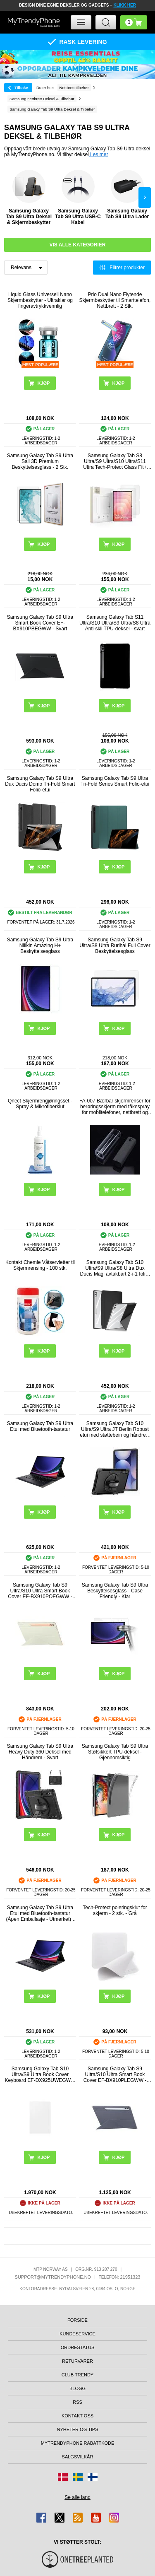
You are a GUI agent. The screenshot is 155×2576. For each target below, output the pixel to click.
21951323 (130, 2277)
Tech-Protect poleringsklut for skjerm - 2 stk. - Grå (115, 1910)
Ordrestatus (78, 2347)
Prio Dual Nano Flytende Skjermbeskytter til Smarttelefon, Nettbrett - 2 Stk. (115, 300)
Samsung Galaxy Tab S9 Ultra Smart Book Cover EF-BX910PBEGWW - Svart (40, 623)
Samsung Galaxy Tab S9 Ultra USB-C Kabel (77, 197)
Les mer (98, 154)
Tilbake (21, 87)
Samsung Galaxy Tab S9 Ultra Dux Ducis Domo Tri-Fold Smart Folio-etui (40, 784)
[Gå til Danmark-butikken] (63, 2477)
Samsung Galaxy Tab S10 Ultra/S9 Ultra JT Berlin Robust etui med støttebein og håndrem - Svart (115, 1429)
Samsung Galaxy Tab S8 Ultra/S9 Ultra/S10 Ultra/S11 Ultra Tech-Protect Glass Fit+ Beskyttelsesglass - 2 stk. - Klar (115, 461)
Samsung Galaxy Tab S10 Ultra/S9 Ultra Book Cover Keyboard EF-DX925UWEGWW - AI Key (40, 2074)
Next (144, 197)
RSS (77, 2402)
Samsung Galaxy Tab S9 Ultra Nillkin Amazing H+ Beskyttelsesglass (40, 945)
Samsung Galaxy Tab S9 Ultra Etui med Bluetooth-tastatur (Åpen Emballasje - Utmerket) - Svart (40, 1913)
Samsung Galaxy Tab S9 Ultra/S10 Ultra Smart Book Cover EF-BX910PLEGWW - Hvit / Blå (115, 2074)
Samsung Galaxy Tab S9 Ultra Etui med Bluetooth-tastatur (40, 1426)
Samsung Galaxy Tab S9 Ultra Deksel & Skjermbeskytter (29, 197)
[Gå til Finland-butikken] (93, 2477)
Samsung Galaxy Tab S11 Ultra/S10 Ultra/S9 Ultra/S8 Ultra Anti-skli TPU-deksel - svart (114, 623)
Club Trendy (77, 2374)
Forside (77, 2320)
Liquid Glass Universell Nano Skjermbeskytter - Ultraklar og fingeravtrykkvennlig (40, 300)
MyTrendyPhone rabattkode (77, 2443)
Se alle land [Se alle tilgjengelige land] (77, 2497)
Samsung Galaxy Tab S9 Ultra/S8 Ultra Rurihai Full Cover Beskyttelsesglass (114, 945)
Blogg (77, 2388)
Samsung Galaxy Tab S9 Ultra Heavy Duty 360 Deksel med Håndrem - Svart (40, 1752)
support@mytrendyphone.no (53, 2277)
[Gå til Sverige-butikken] (78, 2477)
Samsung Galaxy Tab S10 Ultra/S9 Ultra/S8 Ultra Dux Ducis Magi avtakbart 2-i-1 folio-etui (115, 1268)
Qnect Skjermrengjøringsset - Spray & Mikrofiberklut (40, 1104)
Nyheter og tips (77, 2429)
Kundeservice (77, 2333)
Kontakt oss (77, 2415)
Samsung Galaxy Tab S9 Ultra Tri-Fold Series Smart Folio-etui (115, 781)
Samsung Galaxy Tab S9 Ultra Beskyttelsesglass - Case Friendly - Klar (115, 1590)
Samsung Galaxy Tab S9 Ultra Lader (127, 194)
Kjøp (43, 866)
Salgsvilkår (77, 2456)
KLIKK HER (124, 5)
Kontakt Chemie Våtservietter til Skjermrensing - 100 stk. (40, 1265)
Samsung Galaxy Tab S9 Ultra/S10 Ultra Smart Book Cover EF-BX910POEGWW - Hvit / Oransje (40, 1590)
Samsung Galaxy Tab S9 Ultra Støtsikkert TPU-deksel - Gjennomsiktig (115, 1752)
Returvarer (77, 2361)
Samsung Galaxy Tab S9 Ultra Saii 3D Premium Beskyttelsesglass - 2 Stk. (40, 461)
